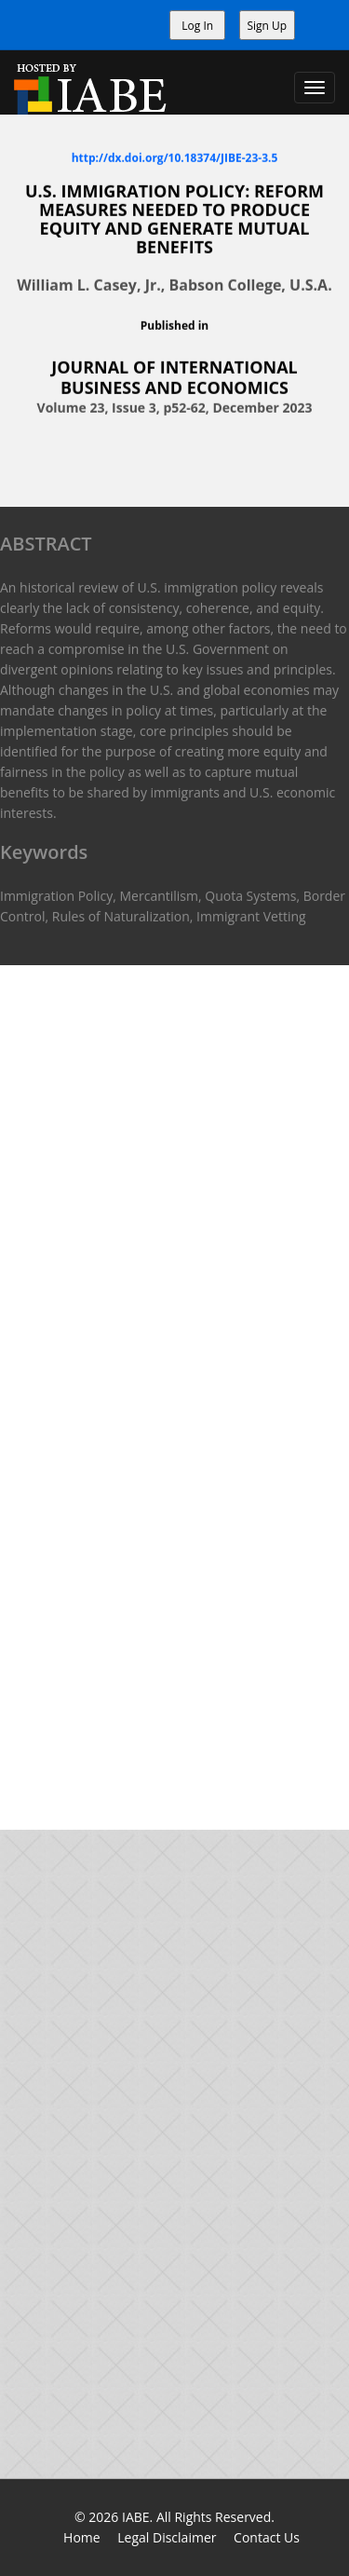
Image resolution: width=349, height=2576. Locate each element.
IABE (136, 2517)
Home (82, 2537)
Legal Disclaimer (166, 2537)
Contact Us (267, 2537)
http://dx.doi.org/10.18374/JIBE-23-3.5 (175, 157)
